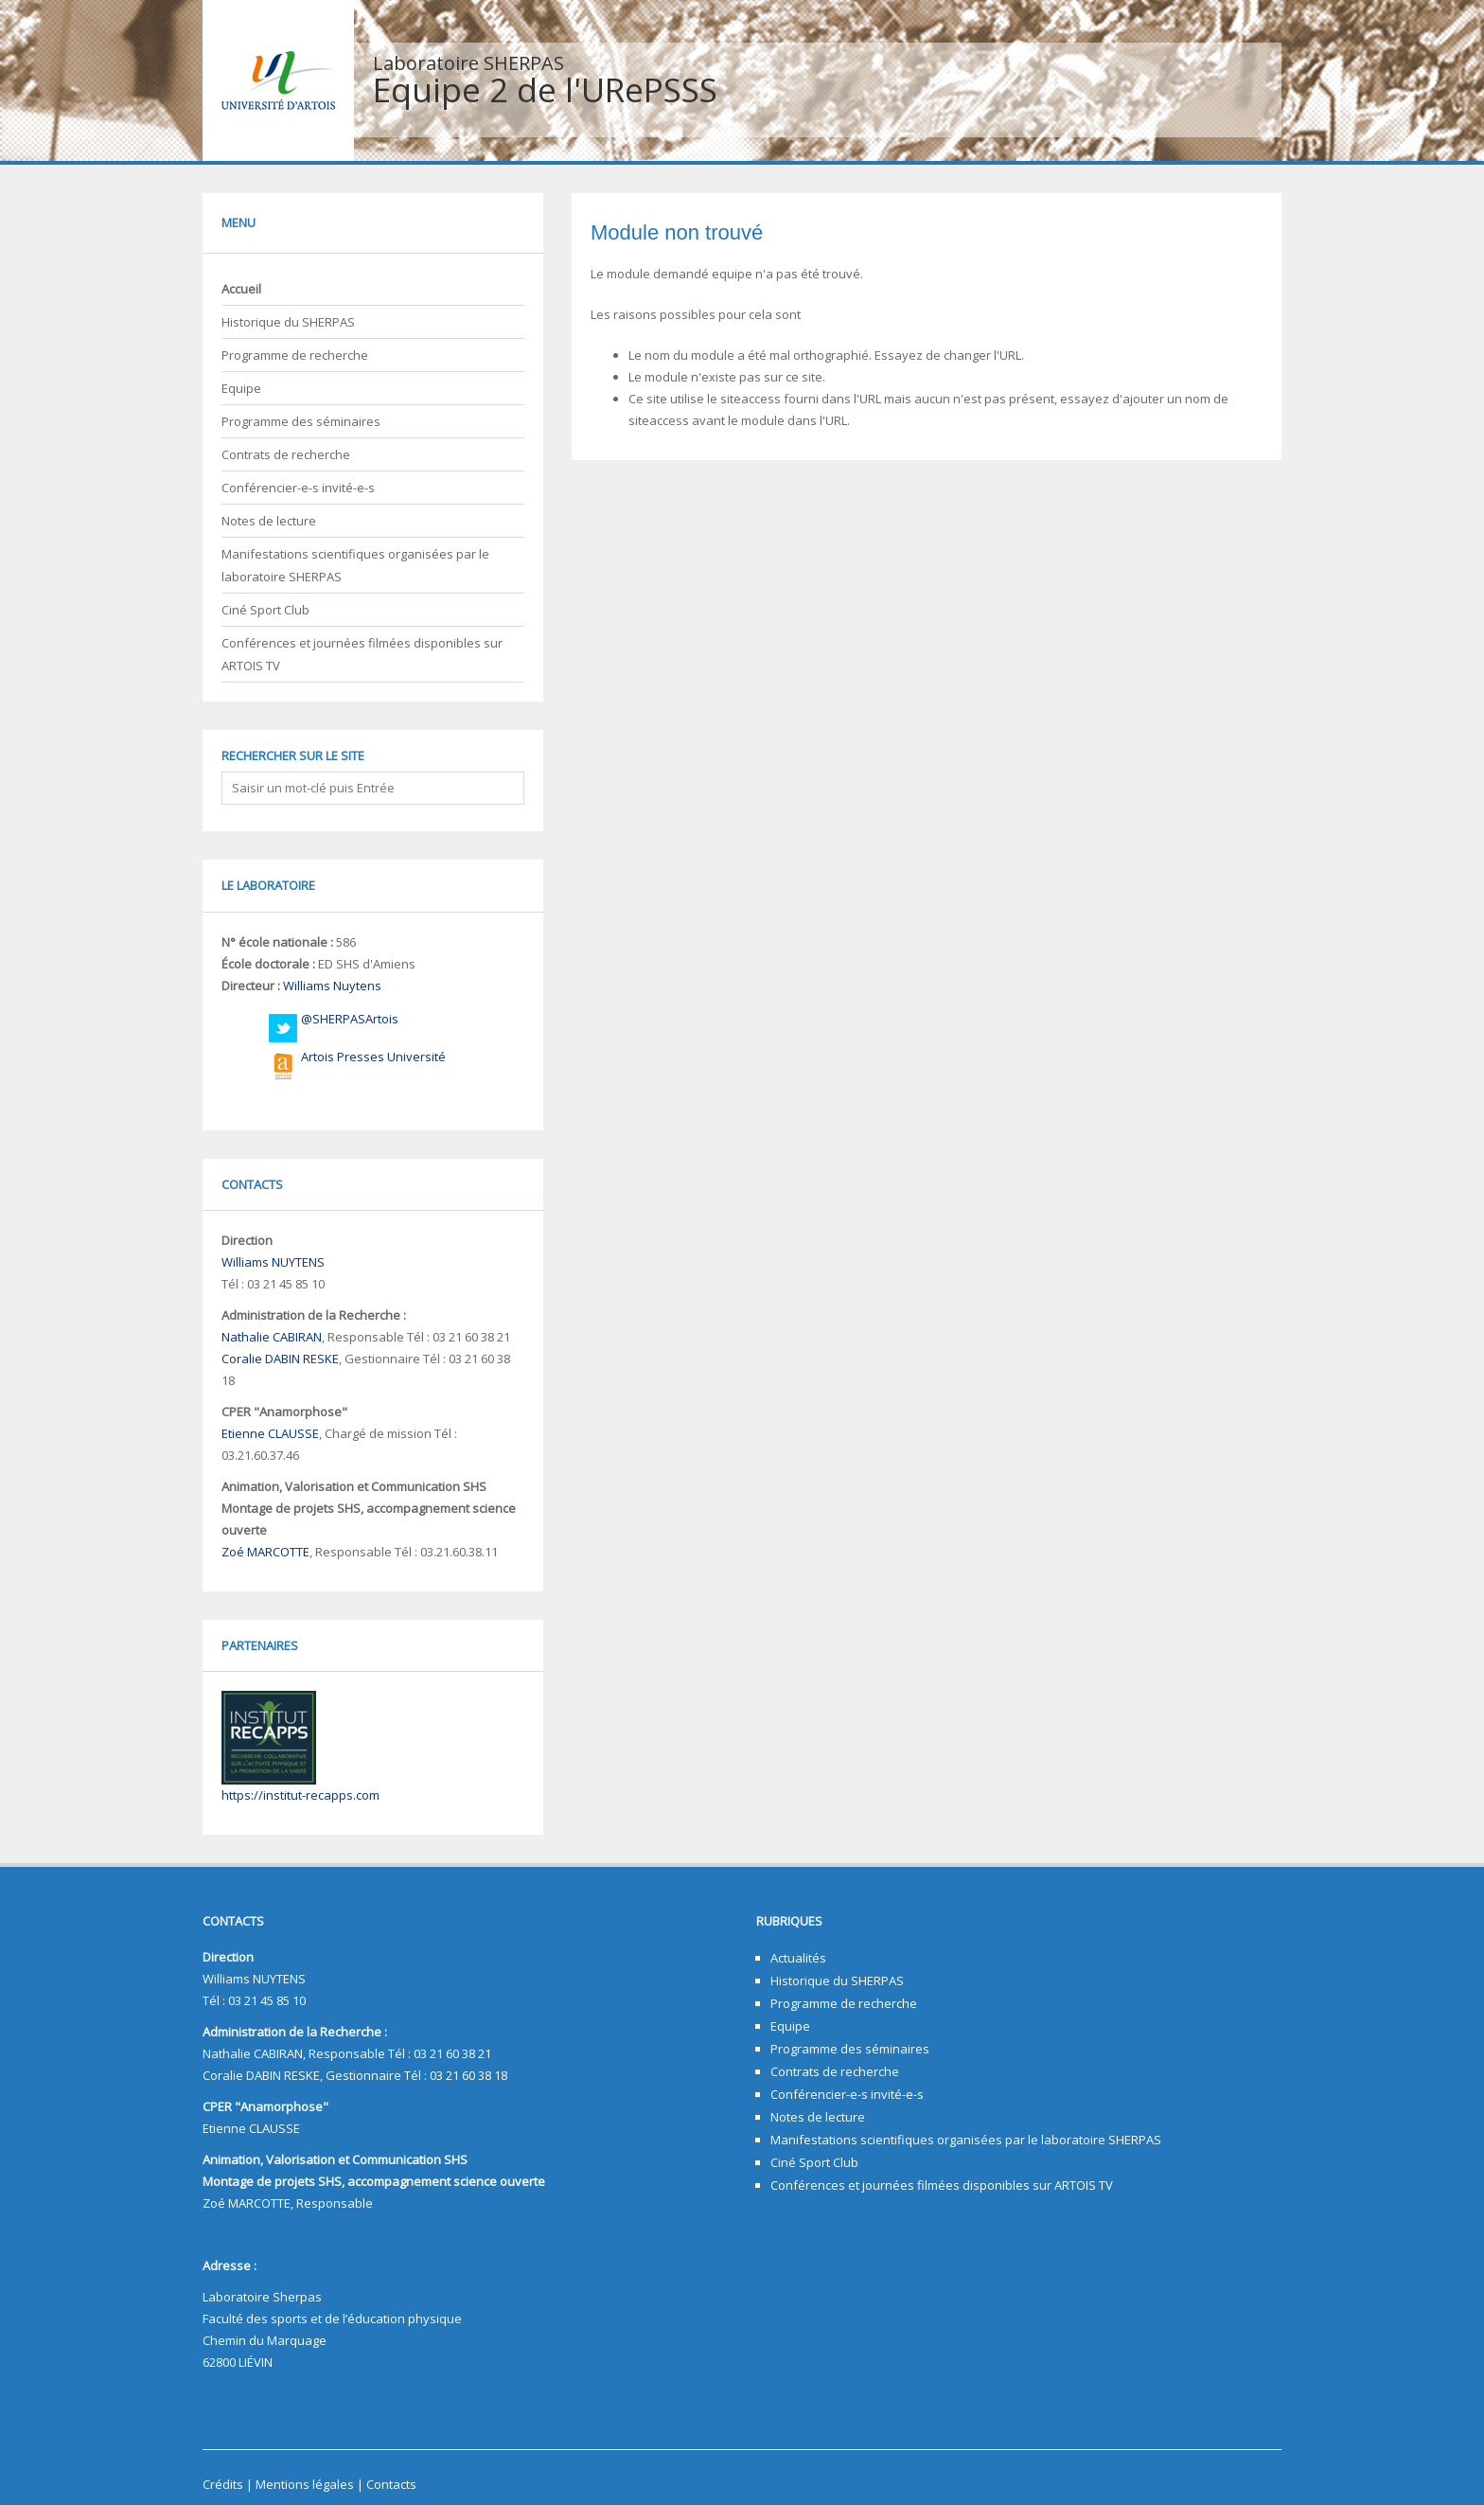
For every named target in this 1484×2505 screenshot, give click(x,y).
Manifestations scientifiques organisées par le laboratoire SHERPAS (355, 565)
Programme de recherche (294, 355)
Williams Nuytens (332, 985)
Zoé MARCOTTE (265, 1551)
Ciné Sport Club (265, 609)
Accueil (241, 288)
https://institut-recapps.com (300, 1794)
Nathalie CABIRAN (271, 1336)
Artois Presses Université (373, 1056)
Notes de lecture (268, 520)
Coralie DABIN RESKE (280, 1358)
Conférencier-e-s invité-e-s (298, 487)
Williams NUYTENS (273, 1261)
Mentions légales (305, 2484)
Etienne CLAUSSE (270, 1433)
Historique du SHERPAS (288, 321)
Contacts (391, 2484)
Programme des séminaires (300, 421)
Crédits (223, 2484)
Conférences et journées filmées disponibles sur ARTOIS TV (362, 654)
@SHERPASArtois (349, 1018)
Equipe (241, 388)
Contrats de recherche (285, 454)
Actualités (798, 1957)
